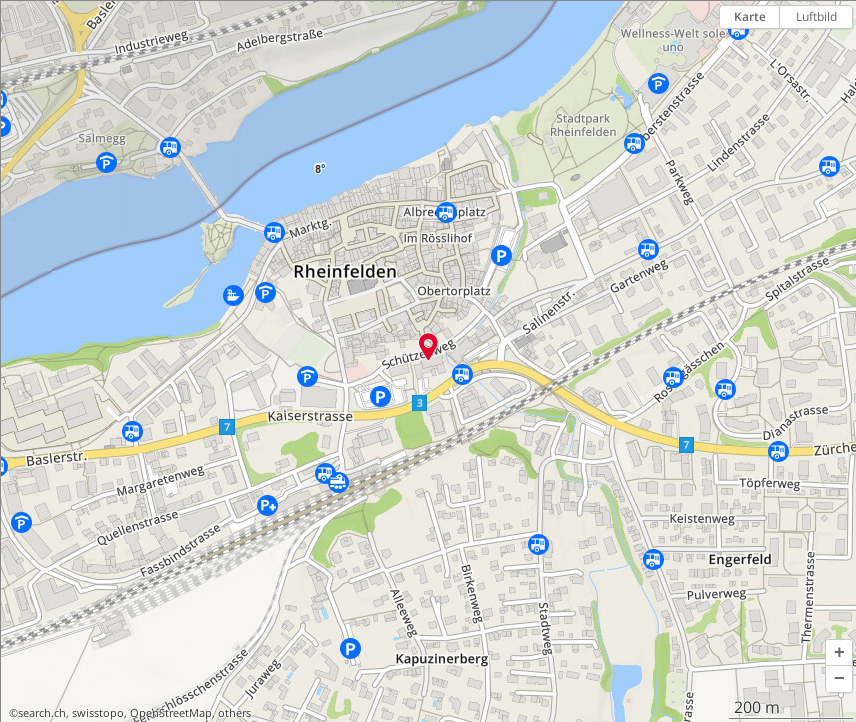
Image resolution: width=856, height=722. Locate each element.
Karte (750, 16)
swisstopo (98, 713)
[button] (839, 653)
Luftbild (816, 16)
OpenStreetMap (171, 713)
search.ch (42, 713)
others (234, 713)
